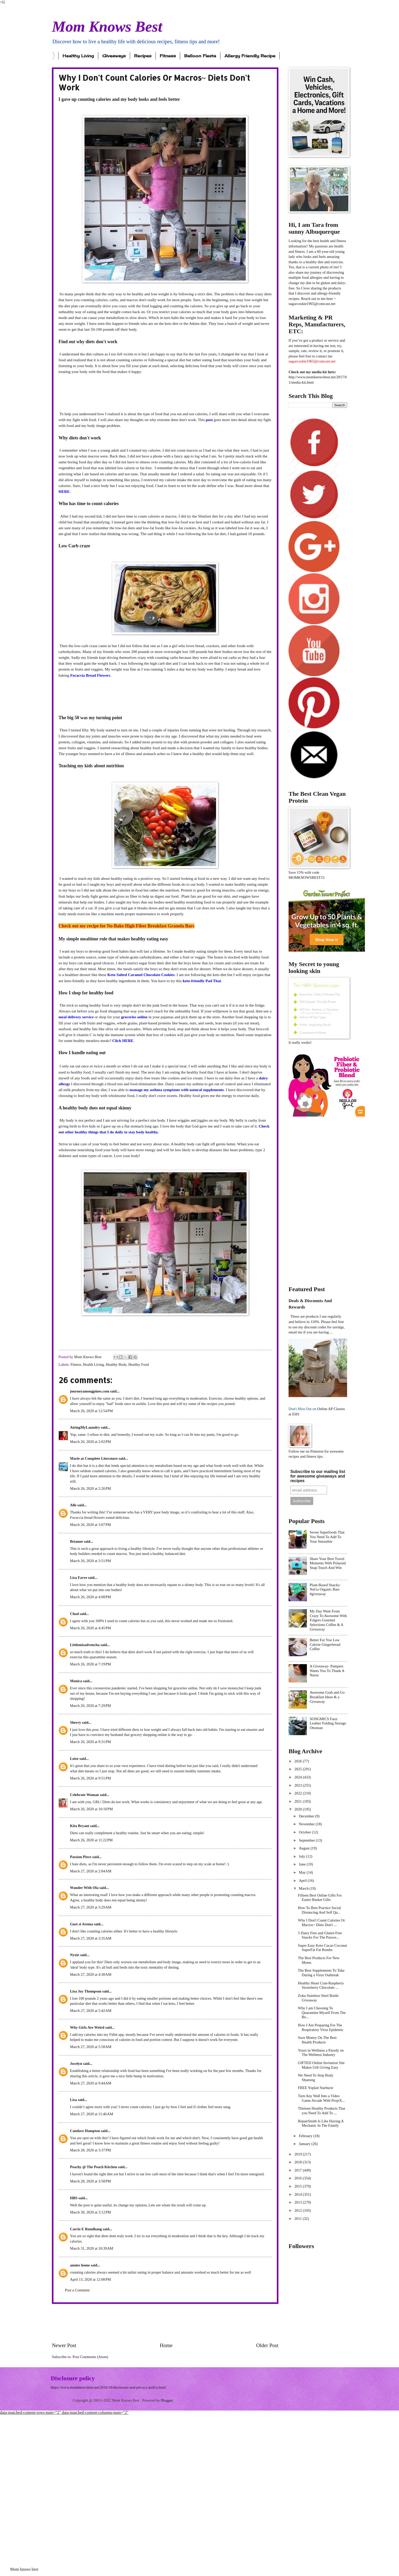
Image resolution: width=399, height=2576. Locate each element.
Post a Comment (77, 2290)
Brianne (76, 1541)
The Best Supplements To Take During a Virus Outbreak (321, 1972)
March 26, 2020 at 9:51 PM (90, 1778)
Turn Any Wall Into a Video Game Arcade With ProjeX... (321, 2098)
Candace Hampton (85, 2131)
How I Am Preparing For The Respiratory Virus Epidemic (321, 2027)
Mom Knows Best (107, 26)
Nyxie (74, 1955)
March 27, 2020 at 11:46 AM (91, 2114)
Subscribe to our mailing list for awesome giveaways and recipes (317, 1476)
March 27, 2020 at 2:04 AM (90, 1871)
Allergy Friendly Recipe (249, 55)
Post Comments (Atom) (90, 2357)
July (302, 1856)
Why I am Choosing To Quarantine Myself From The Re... (322, 2012)
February (306, 2136)
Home (166, 2345)
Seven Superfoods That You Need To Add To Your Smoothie (327, 1536)
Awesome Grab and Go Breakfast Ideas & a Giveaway (327, 1696)
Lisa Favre (78, 1578)
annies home (80, 2265)
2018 (298, 2162)
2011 (298, 2219)
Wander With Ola (84, 1888)
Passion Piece (80, 1857)
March (304, 1888)
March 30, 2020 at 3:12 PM (90, 2212)
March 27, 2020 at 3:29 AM (90, 1907)
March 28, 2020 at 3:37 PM (90, 2150)
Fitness (168, 55)
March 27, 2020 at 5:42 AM (90, 2011)
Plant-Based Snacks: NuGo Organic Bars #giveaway (325, 1589)
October (305, 1832)
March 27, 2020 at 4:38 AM (90, 1974)
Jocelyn (76, 2064)
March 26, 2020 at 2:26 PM (90, 1488)
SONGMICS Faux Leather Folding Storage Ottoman (328, 1723)
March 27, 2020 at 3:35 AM (90, 1938)
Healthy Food (138, 1364)
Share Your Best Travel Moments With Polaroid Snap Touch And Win (328, 1563)
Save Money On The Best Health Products (317, 2040)
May (303, 1872)
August (304, 1848)
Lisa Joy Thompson (85, 1991)
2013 (298, 2202)
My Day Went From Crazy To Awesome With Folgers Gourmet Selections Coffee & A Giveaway (328, 1620)
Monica (76, 1681)
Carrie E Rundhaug (86, 2229)
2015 (298, 2186)
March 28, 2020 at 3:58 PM (90, 2181)
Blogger (167, 2400)
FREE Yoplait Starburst (315, 2088)
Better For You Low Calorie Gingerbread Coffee (325, 1644)
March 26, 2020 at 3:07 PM (90, 1525)
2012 (298, 2210)
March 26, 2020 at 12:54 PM (91, 1411)
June (303, 1864)
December (307, 1816)
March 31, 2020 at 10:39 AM (91, 2248)
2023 (298, 1785)
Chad (74, 1614)
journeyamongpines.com (89, 1391)
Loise (74, 1759)
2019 (298, 2154)
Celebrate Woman (84, 1795)
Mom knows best (24, 2569)
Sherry (75, 1722)
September (307, 1840)
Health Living (93, 1364)
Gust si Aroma (81, 1924)
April (303, 1880)
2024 (298, 1777)
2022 (298, 1793)
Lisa (73, 2100)
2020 (298, 1809)
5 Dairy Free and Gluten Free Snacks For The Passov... (320, 1935)
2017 (298, 2170)
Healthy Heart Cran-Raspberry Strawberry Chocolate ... (321, 1985)
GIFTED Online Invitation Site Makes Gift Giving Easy (321, 2065)
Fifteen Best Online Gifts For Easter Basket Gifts (320, 1897)
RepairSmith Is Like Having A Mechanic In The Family (321, 2123)
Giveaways (114, 55)
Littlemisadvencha (84, 1645)
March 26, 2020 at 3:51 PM (90, 1561)
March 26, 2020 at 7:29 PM (90, 1706)
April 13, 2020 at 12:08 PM (90, 2279)
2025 (298, 1769)
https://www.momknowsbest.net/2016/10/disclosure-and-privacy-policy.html (108, 2387)
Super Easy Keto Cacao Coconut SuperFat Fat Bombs (322, 1947)
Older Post (267, 2345)
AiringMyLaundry (85, 1427)
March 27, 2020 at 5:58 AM (90, 2047)
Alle (73, 1505)
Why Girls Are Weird (87, 2027)
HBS (73, 2198)
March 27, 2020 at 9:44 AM (90, 2083)
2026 (298, 1761)
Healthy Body (116, 1364)
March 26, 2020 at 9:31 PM (90, 1742)
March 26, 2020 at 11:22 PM (91, 1840)
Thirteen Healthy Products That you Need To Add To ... (321, 2110)
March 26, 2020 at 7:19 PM (90, 1664)
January (305, 2144)
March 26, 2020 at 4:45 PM (90, 1628)
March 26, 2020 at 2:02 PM (90, 1442)
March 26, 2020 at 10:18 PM (91, 1809)
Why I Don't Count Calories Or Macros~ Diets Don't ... (321, 1922)
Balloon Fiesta (200, 55)
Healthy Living (78, 55)
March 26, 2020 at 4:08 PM (90, 1597)
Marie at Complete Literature (94, 1458)
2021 (298, 1801)
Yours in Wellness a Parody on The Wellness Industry (321, 2052)
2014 (298, 2194)
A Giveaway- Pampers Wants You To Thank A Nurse (327, 1670)
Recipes (142, 55)
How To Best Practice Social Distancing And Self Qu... (319, 1910)
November (307, 1824)
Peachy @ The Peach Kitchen (93, 2167)
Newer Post (64, 2345)
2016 (298, 2178)
